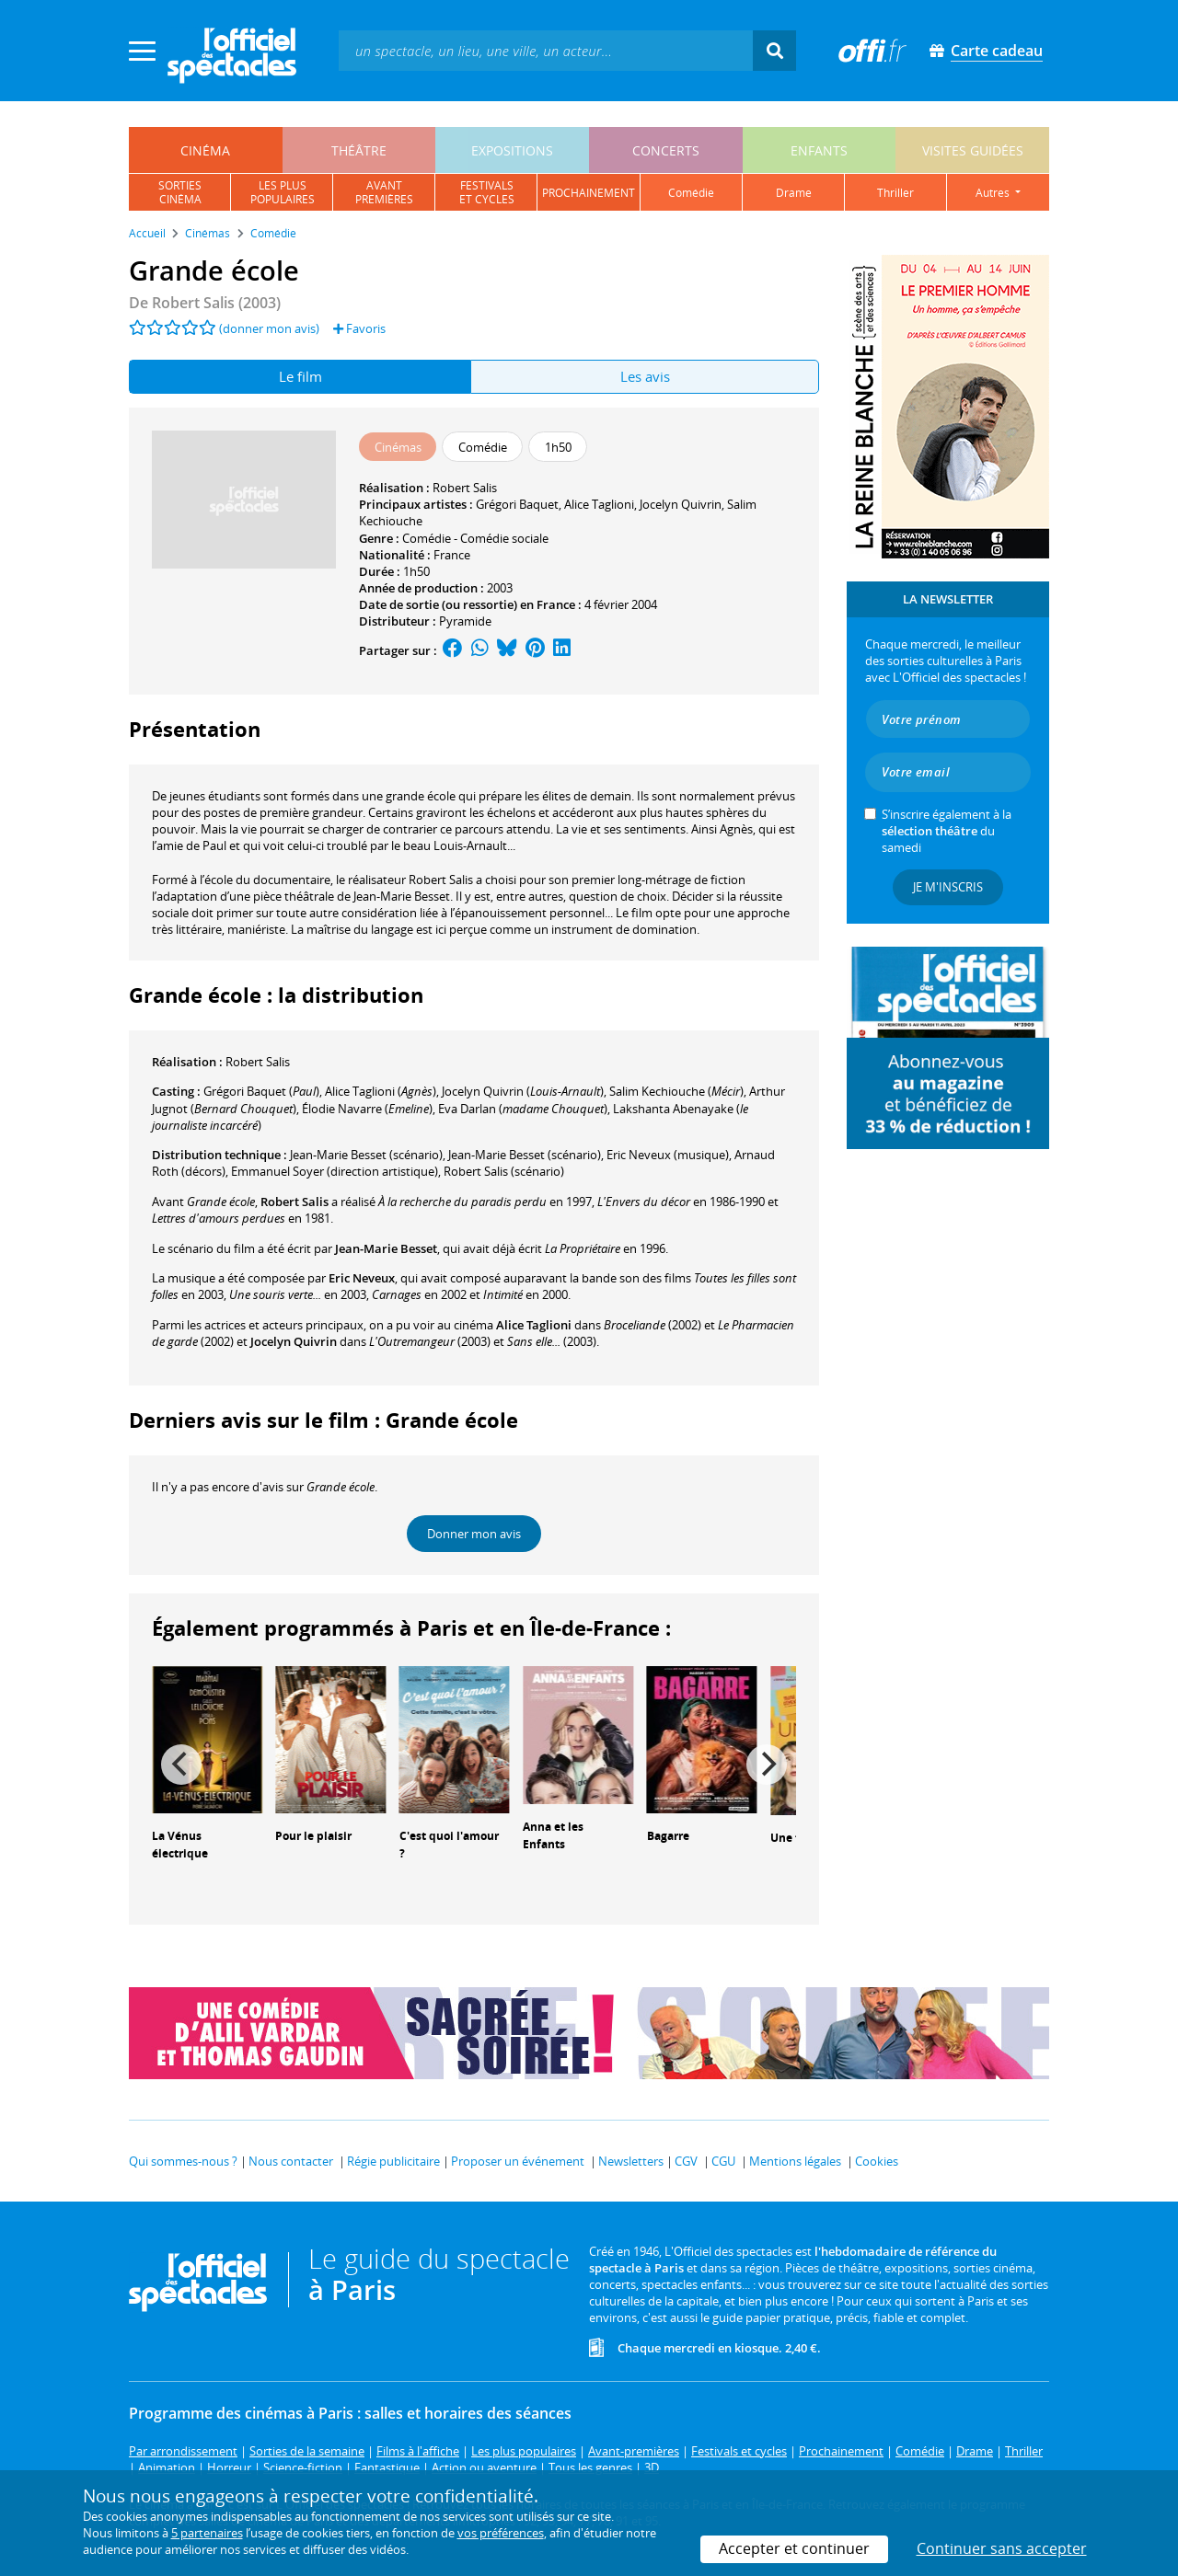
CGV (686, 2161)
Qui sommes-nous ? (183, 2161)
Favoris (359, 328)
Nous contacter (290, 2161)
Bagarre (668, 1836)
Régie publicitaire (393, 2161)
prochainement (588, 193)
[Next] (766, 1764)
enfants (819, 150)
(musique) (667, 1154)
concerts (665, 150)
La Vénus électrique (180, 1844)
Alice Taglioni (599, 504)
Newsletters (631, 2161)
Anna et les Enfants (553, 1835)
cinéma (205, 150)
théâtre (359, 150)
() (261, 1091)
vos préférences (500, 2532)
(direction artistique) (334, 1171)
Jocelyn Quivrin (681, 504)
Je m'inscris (948, 887)
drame (794, 193)
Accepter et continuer (794, 2548)
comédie (691, 193)
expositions (512, 150)
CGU (723, 2161)
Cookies (876, 2161)
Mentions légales (795, 2161)
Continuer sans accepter (1002, 2548)
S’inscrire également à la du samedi (946, 831)
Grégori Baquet (517, 504)
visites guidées (972, 150)
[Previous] (181, 1764)
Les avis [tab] (645, 376)
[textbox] (546, 50)
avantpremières (384, 192)
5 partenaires (207, 2532)
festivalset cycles (486, 192)
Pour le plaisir (313, 1836)
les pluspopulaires (282, 192)
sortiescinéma (180, 192)
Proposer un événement (517, 2161)
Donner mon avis (474, 1533)
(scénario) (366, 1154)
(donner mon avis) (269, 328)
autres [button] (994, 193)
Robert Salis (465, 487)
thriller (895, 193)
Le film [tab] (300, 376)
